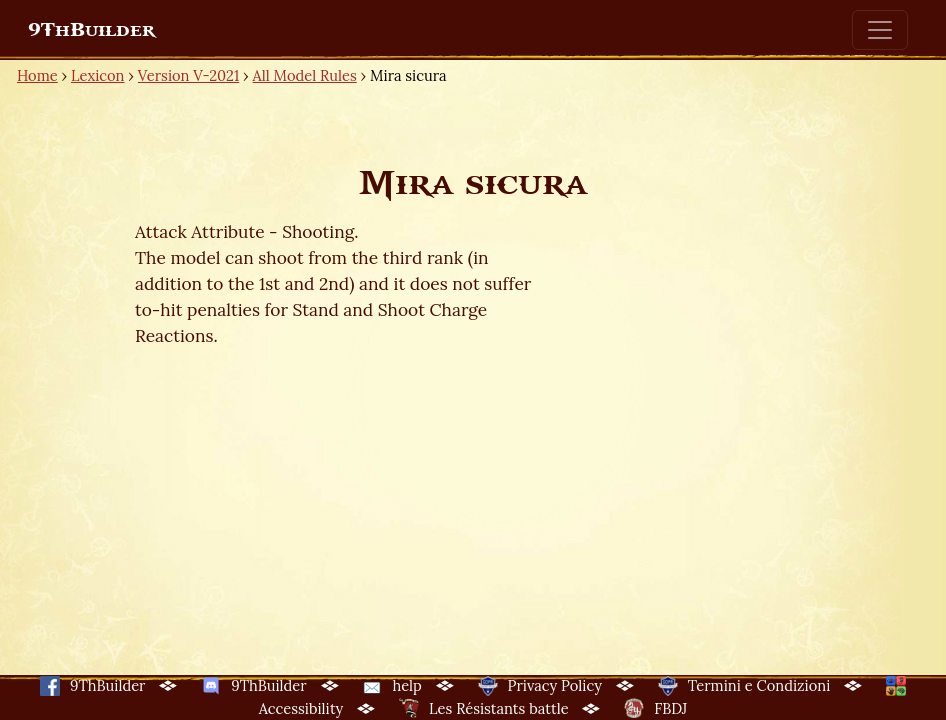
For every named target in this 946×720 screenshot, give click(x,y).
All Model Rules (305, 75)
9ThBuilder (91, 30)
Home (37, 75)
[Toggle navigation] (880, 30)
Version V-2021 (188, 75)
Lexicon (97, 75)
